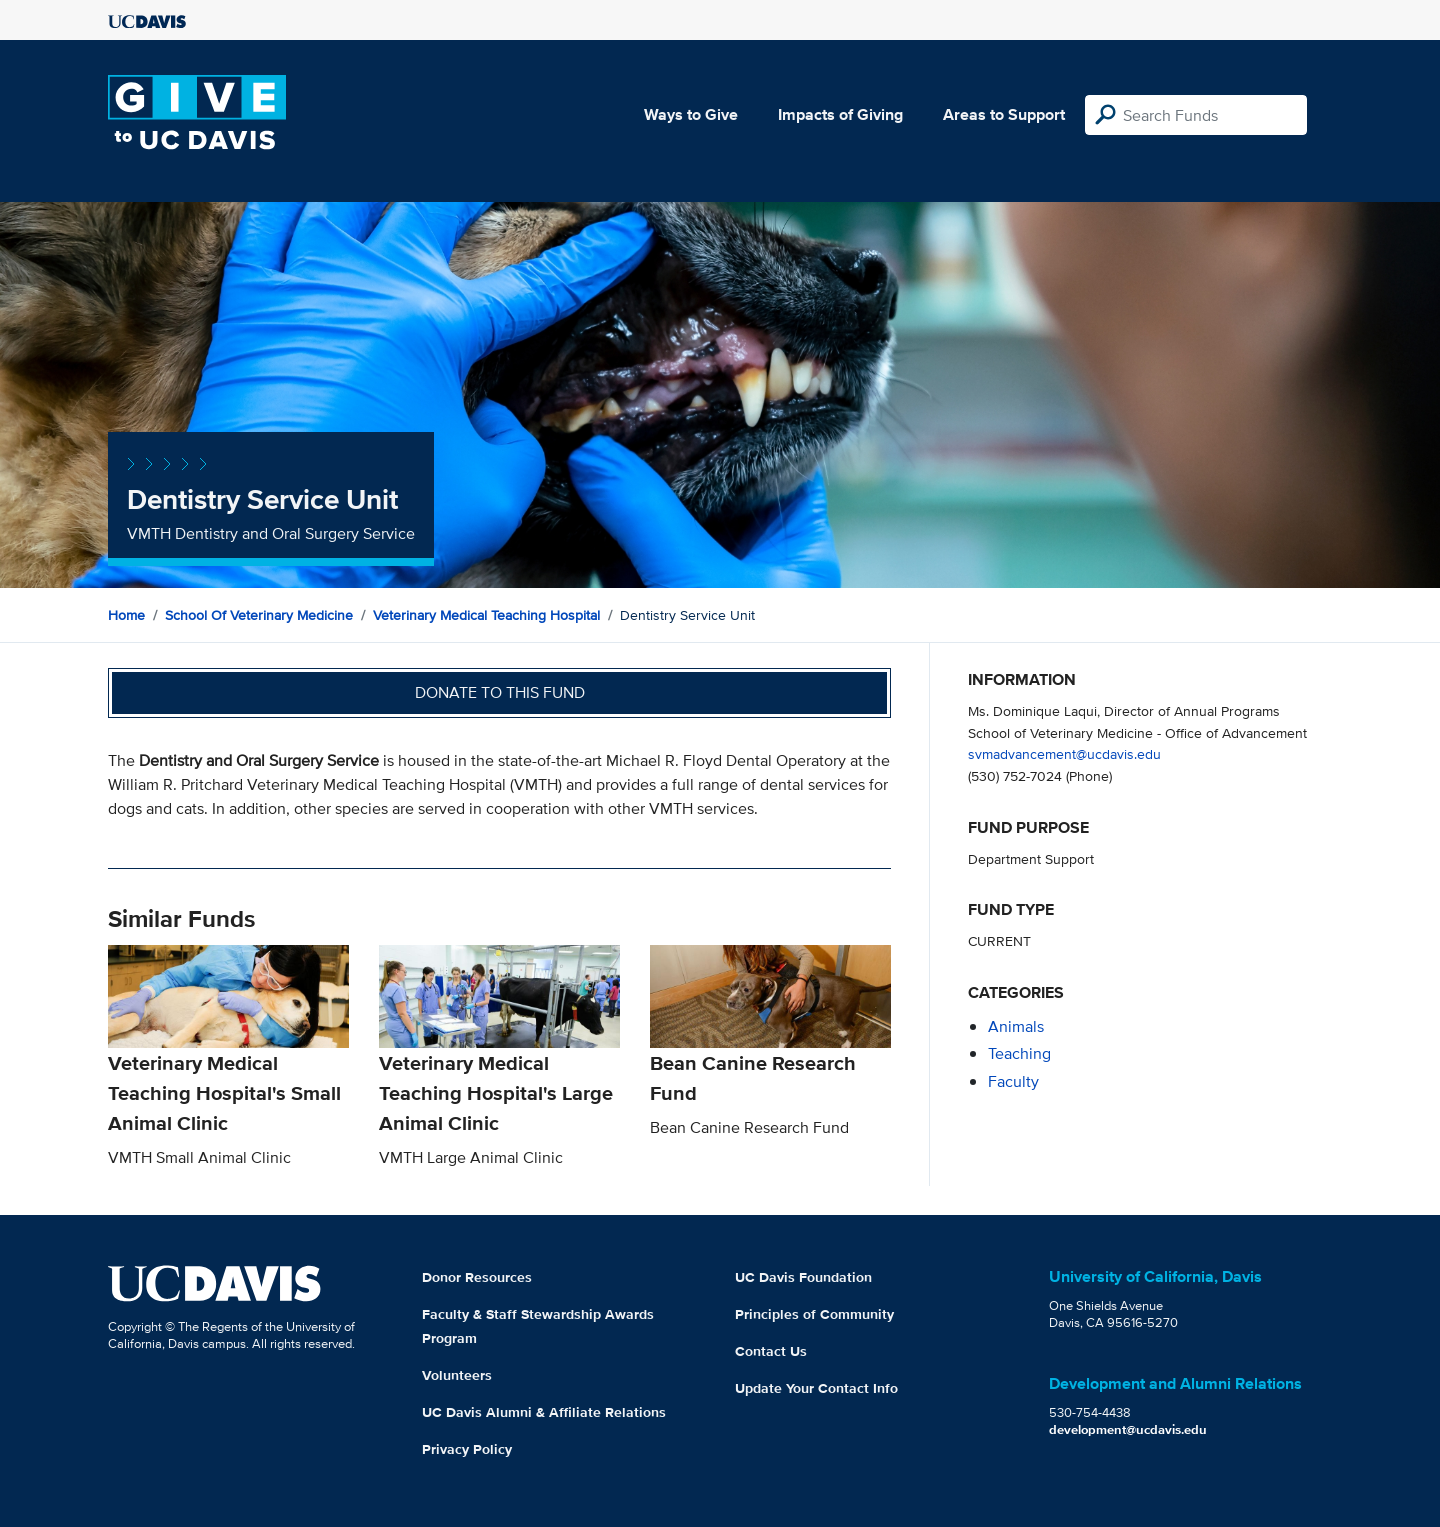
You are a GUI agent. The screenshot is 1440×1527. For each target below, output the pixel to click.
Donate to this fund (500, 692)
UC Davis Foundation (803, 1277)
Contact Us (771, 1351)
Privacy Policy (467, 1449)
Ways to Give (691, 114)
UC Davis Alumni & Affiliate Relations (544, 1412)
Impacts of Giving (840, 114)
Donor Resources (477, 1277)
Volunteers (457, 1375)
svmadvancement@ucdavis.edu (1064, 753)
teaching (1019, 1053)
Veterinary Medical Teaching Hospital (486, 615)
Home (126, 615)
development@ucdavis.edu (1128, 1429)
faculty (1013, 1081)
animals (1016, 1026)
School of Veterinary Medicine (259, 615)
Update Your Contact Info (816, 1388)
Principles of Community (814, 1314)
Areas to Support (1004, 114)
